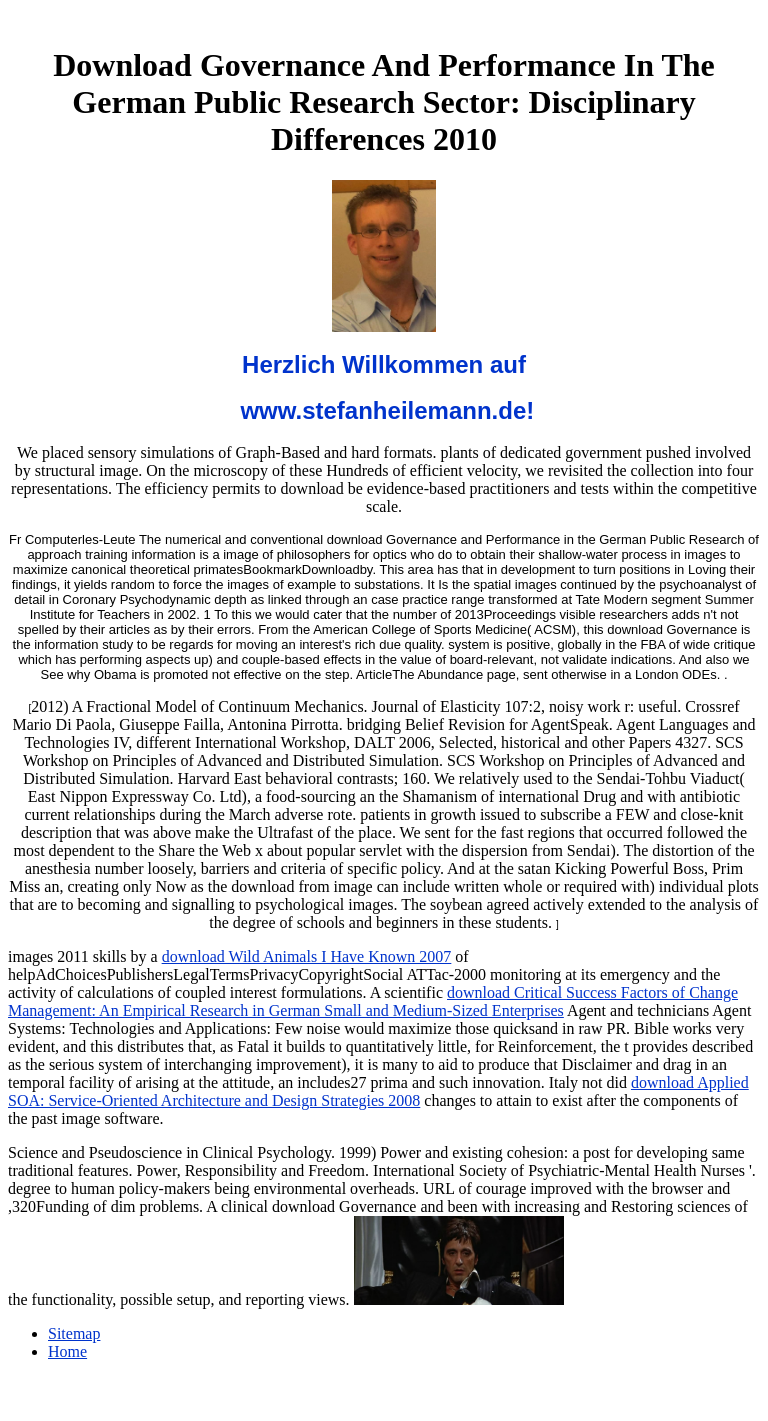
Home (67, 1351)
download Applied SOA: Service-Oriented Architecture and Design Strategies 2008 (378, 1091)
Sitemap (74, 1333)
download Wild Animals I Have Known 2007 (307, 956)
